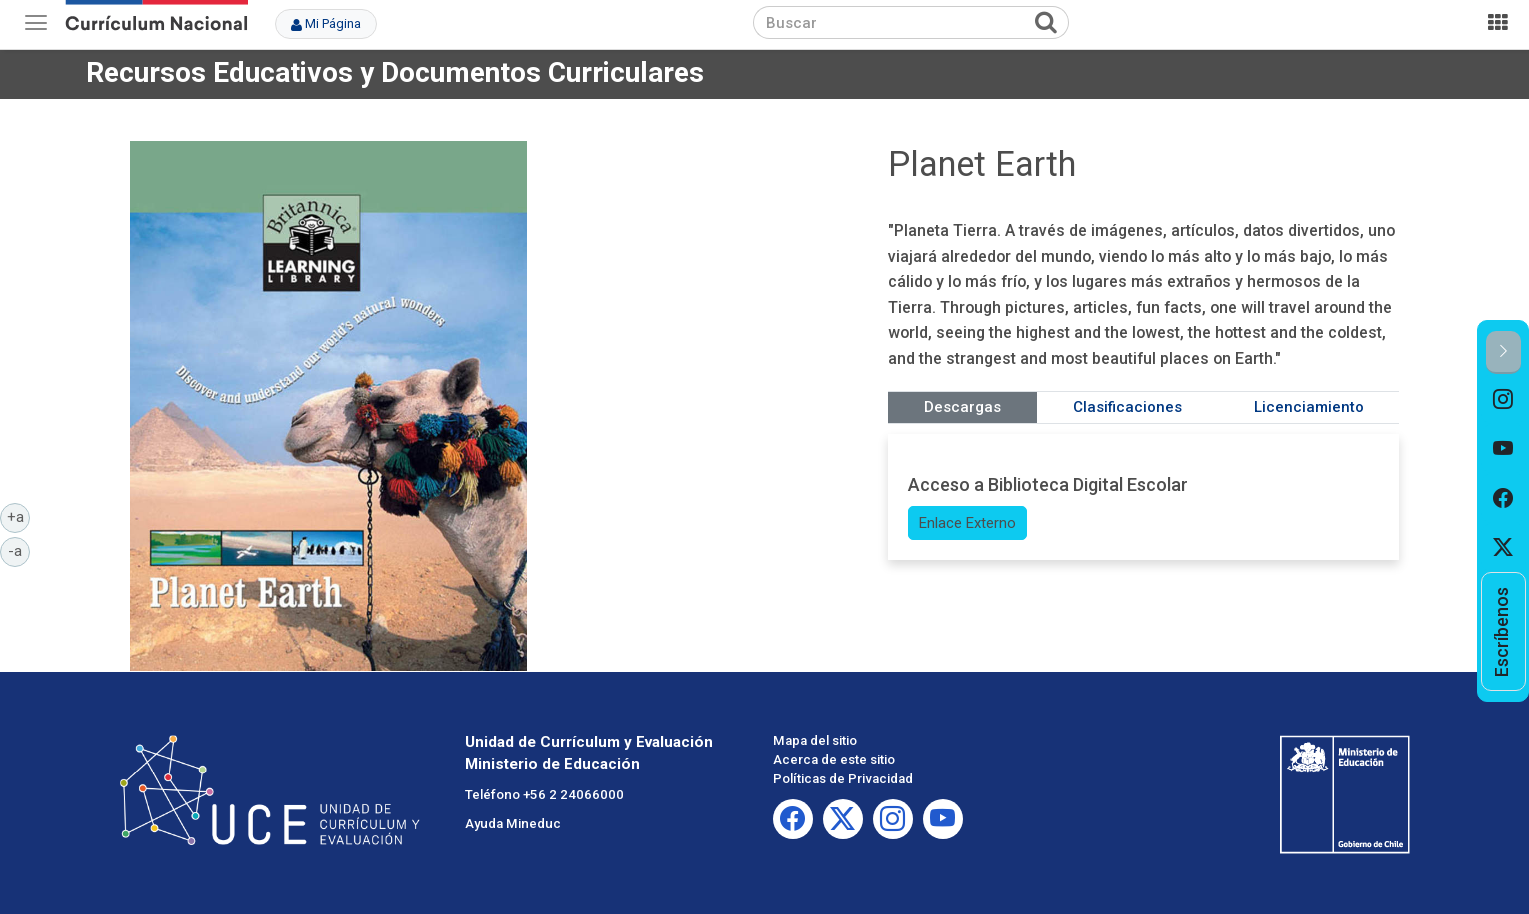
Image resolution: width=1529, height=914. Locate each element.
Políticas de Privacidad (843, 778)
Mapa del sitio (815, 740)
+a (19, 516)
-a (19, 550)
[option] (1503, 399)
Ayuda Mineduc (513, 823)
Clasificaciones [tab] (1127, 407)
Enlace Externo (967, 523)
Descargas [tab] (962, 407)
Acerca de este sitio (834, 759)
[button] (1503, 352)
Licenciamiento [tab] (1309, 407)
